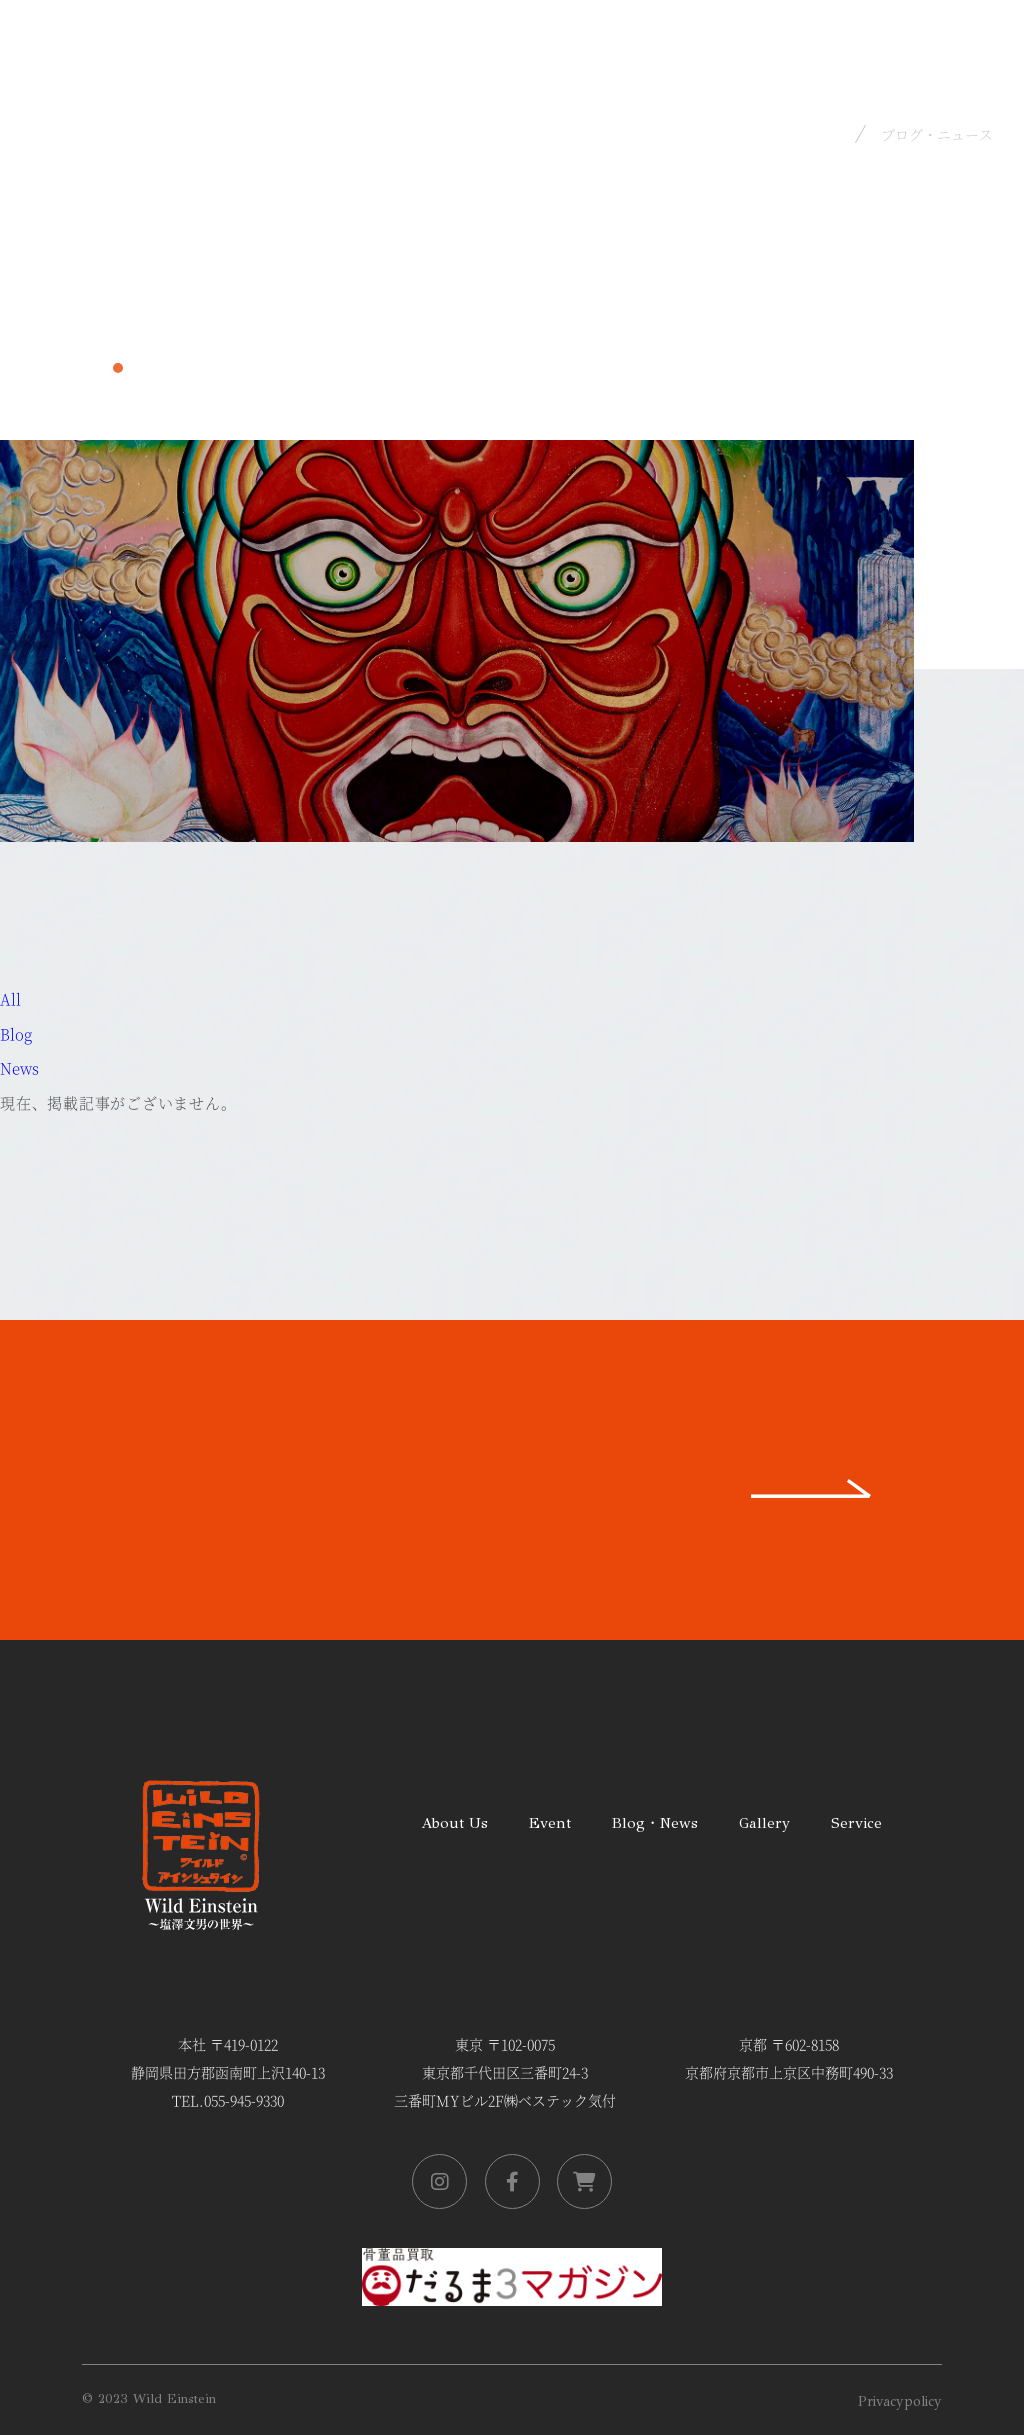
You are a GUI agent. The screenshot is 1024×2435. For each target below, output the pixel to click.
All (10, 998)
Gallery (764, 1823)
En (978, 26)
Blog (16, 1033)
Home (819, 133)
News (19, 1067)
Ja (929, 26)
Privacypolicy (900, 2401)
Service (856, 1823)
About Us (454, 1823)
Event (550, 1823)
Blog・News (655, 1823)
